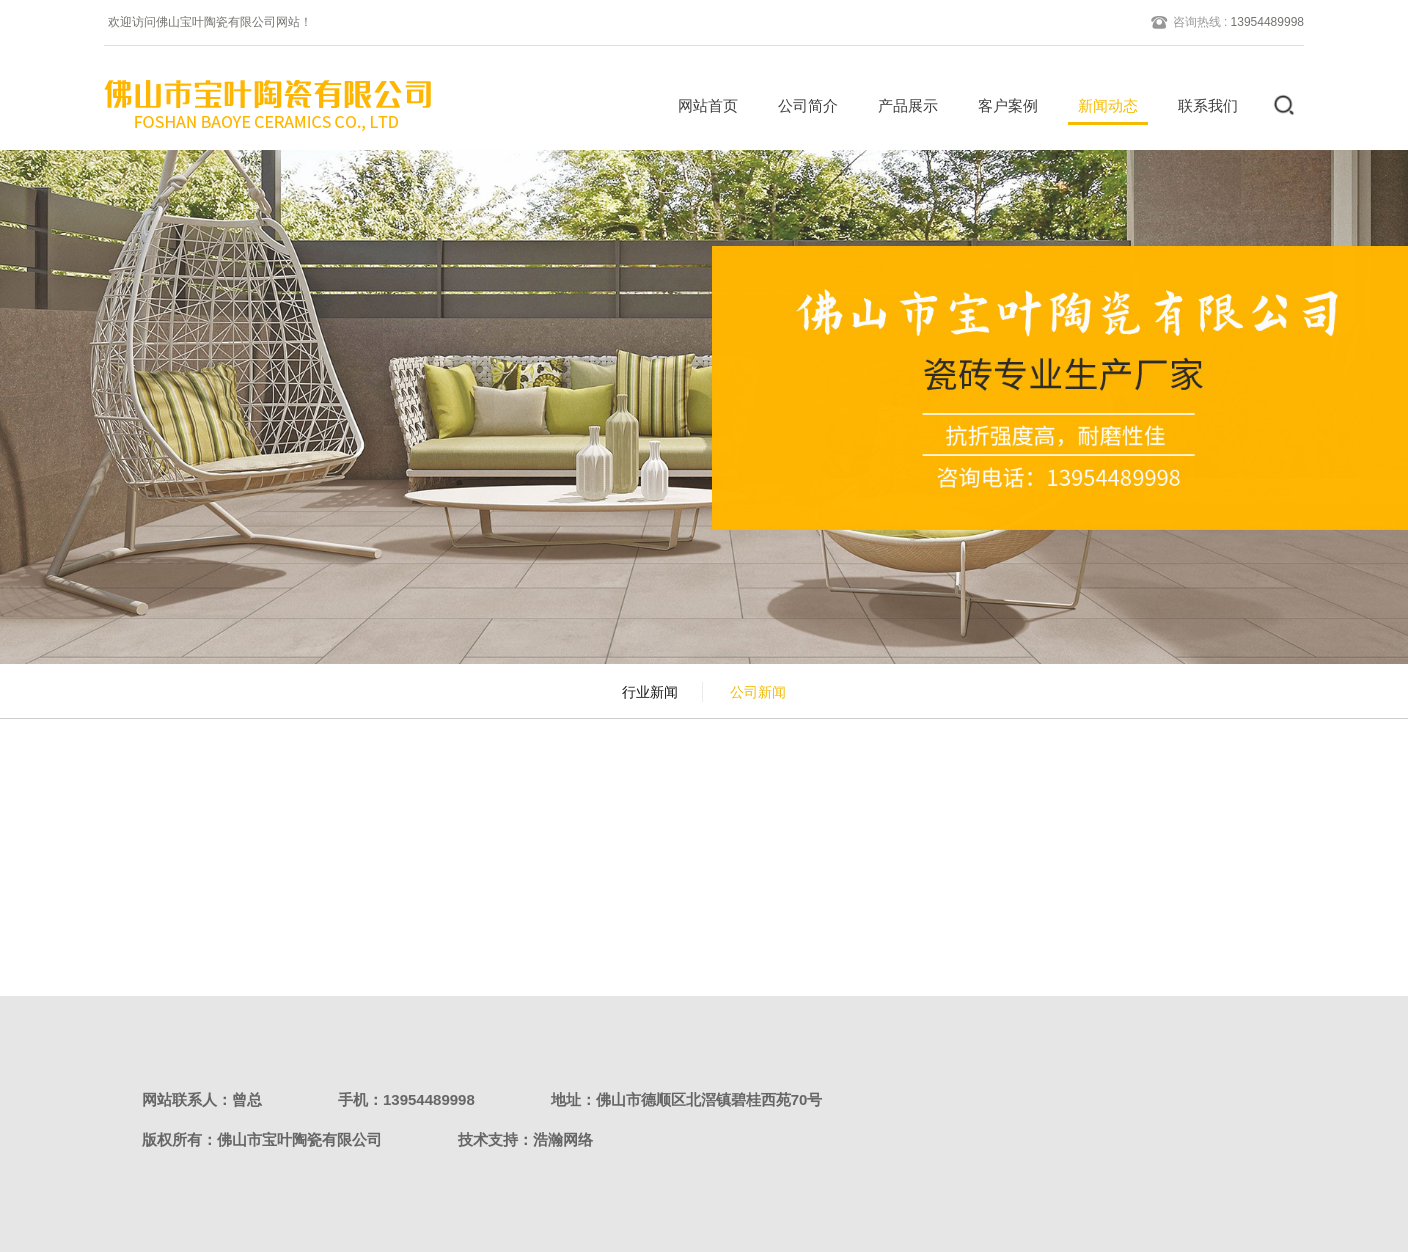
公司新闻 (758, 692)
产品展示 (901, 105)
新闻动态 (1101, 105)
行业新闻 (650, 692)
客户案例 (1001, 105)
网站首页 (701, 105)
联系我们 (1201, 105)
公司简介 (801, 105)
